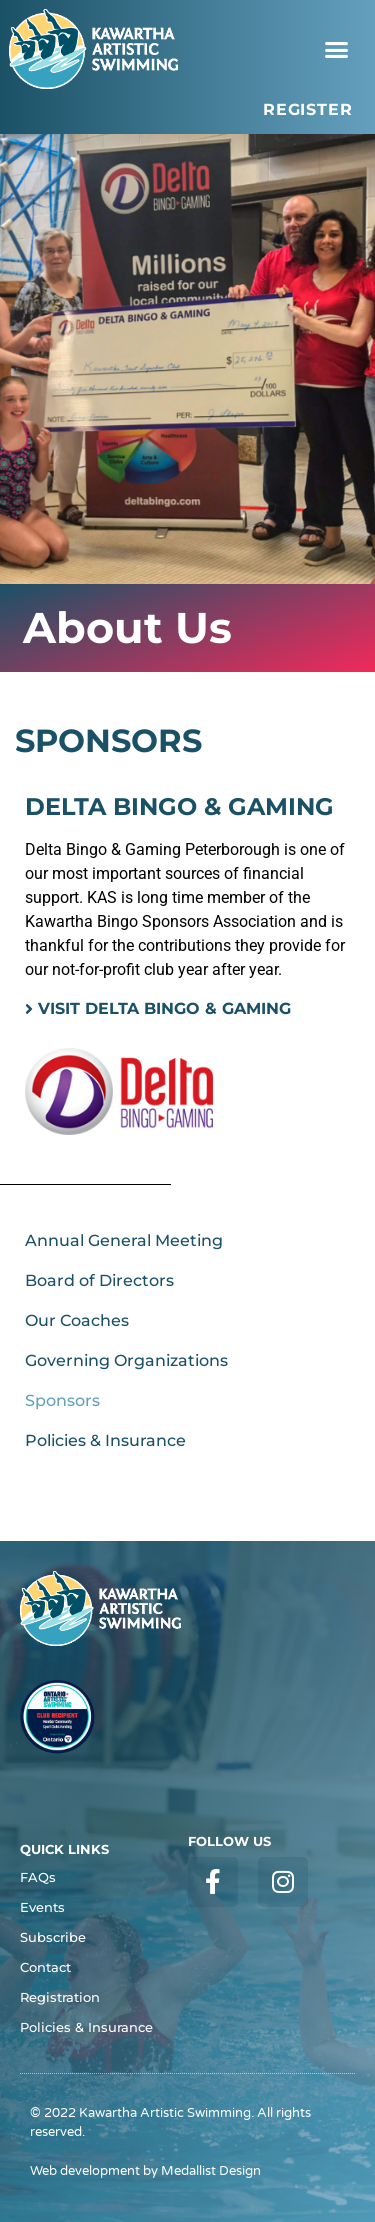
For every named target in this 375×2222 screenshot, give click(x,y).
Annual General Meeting (124, 1240)
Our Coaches (77, 1320)
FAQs (38, 1877)
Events (42, 1907)
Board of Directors (99, 1280)
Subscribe (53, 1937)
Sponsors (62, 1400)
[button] (337, 49)
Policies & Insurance (105, 1440)
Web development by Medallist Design (145, 2171)
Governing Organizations (126, 1360)
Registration (60, 1997)
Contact (45, 1967)
